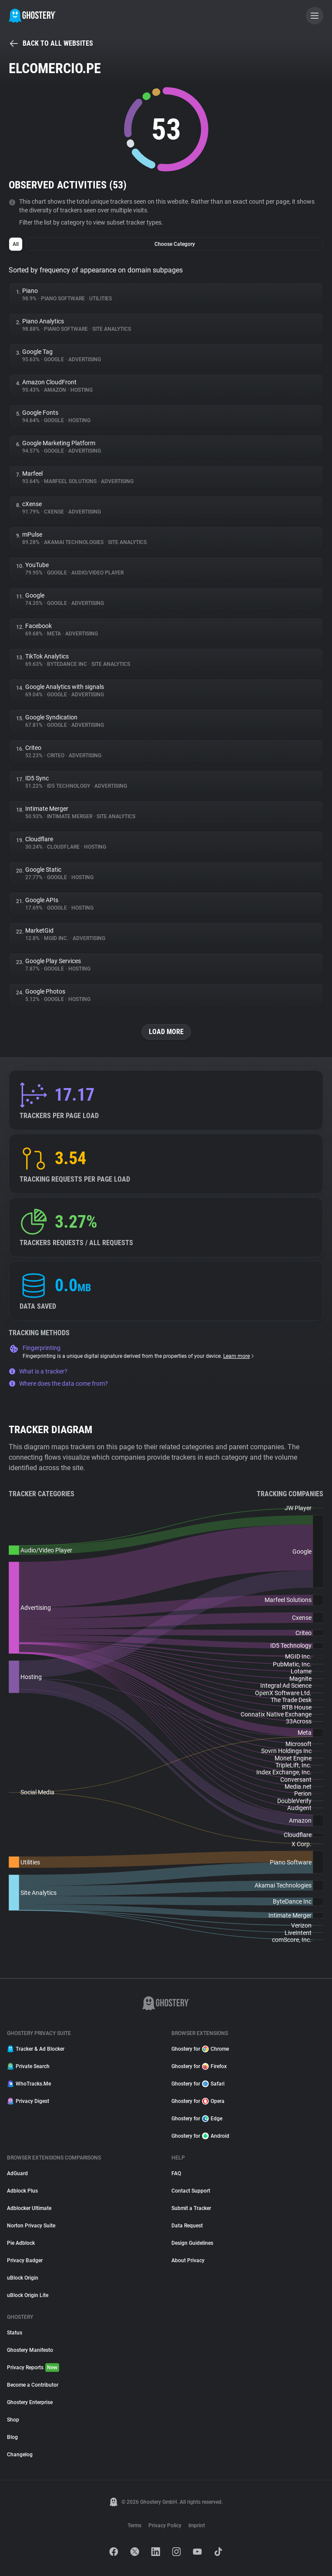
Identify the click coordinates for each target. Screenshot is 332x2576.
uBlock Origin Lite (27, 2295)
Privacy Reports (33, 2367)
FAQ (176, 2173)
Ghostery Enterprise (30, 2402)
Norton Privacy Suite (31, 2226)
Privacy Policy (164, 2525)
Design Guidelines (192, 2243)
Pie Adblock (21, 2243)
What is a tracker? (38, 1371)
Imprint (196, 2525)
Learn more (239, 1356)
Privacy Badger (25, 2260)
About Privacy (188, 2260)
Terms (134, 2525)
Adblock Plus (22, 2191)
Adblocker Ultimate (29, 2208)
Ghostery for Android (200, 2136)
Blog (12, 2437)
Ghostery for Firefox (199, 2066)
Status (14, 2333)
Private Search (28, 2066)
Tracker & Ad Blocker (35, 2048)
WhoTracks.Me (29, 2083)
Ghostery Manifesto (30, 2350)
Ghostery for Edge (196, 2118)
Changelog (20, 2455)
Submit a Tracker (191, 2208)
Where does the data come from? (58, 1383)
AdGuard (17, 2173)
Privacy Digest (28, 2101)
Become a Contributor (32, 2385)
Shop (13, 2420)
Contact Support (190, 2191)
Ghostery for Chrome (200, 2048)
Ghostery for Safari (198, 2083)
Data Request (187, 2226)
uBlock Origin (22, 2278)
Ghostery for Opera (198, 2101)
